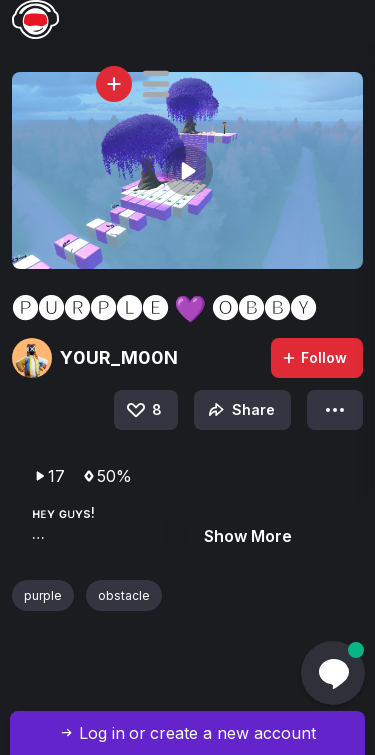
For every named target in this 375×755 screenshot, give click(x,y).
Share (239, 410)
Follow (314, 357)
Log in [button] (102, 733)
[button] (156, 84)
